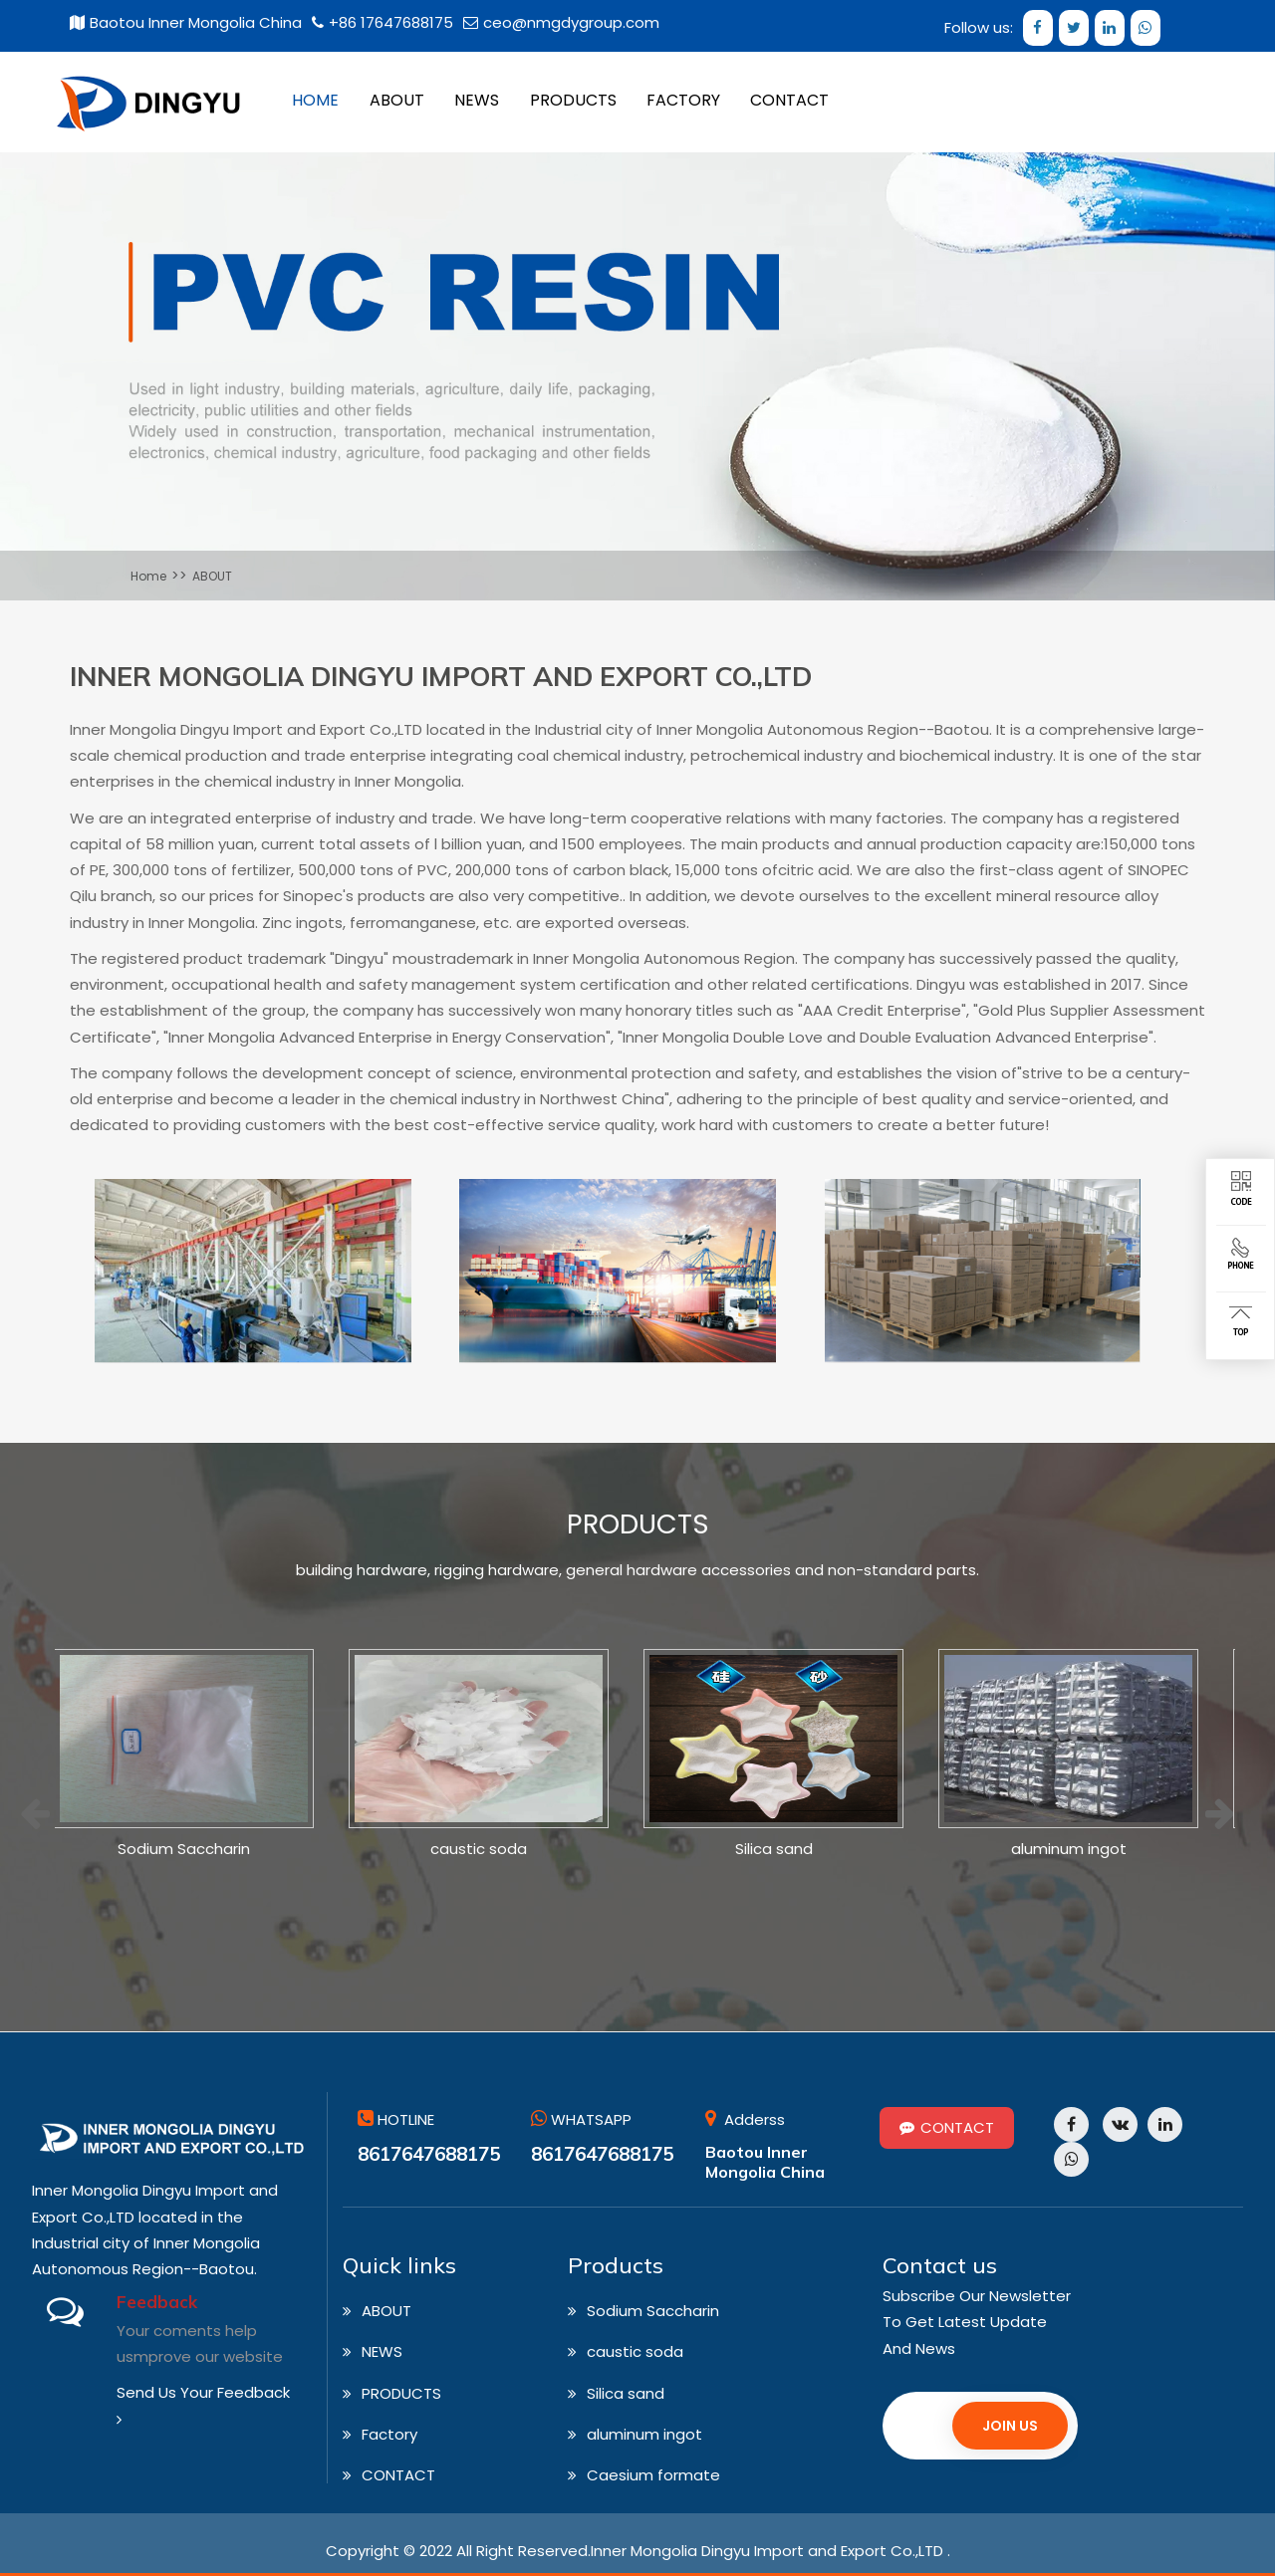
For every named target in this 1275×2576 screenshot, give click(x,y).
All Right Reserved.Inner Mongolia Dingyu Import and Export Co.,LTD (699, 2551)
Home (148, 576)
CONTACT (946, 2128)
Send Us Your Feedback (203, 2405)
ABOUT (212, 576)
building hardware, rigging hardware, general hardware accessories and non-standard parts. (637, 1570)
